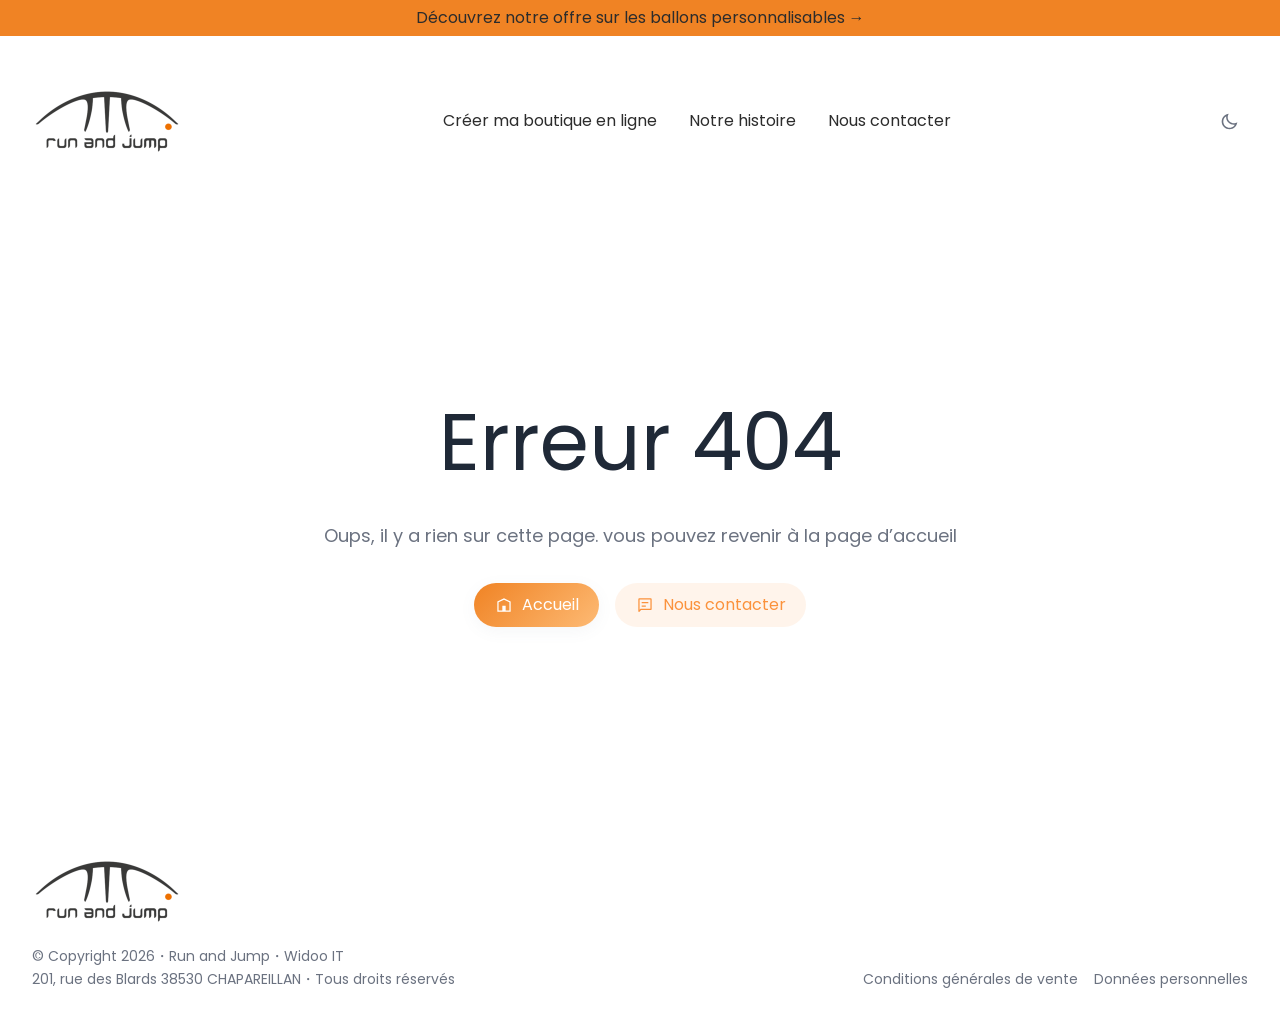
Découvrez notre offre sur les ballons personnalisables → (640, 17)
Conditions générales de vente (1025, 978)
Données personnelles (1187, 978)
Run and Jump (188, 955)
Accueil (550, 605)
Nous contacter (707, 605)
